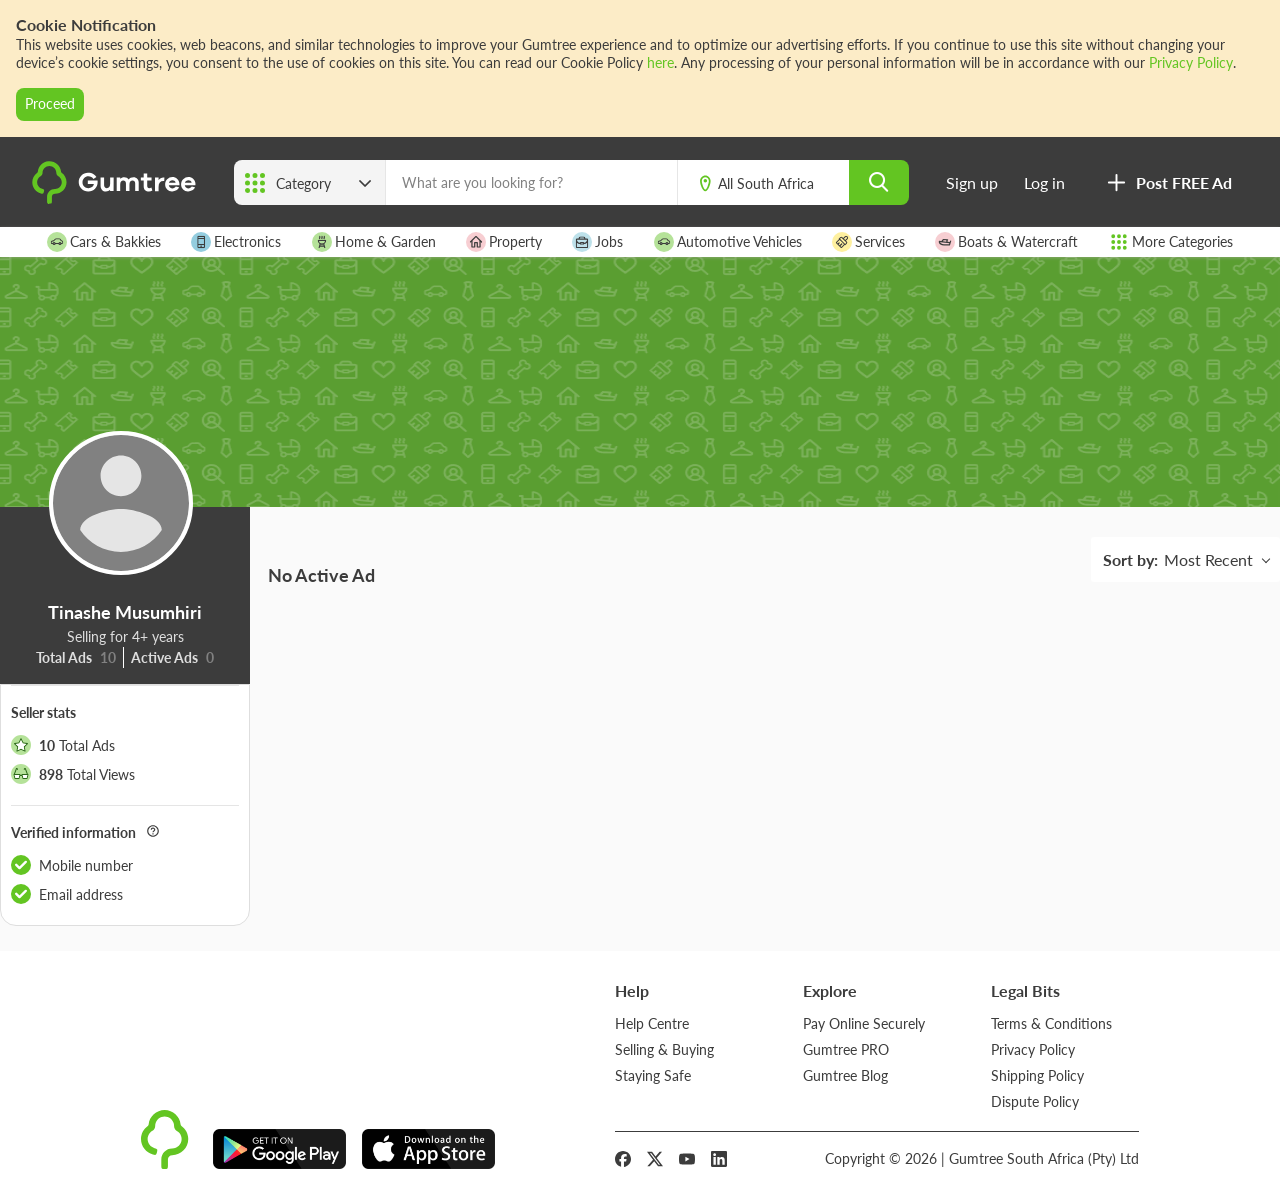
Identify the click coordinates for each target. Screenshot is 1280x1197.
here (660, 62)
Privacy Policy (1191, 62)
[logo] (117, 199)
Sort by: (1130, 559)
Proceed (50, 103)
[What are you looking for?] (531, 182)
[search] (879, 182)
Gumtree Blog (845, 1075)
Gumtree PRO (846, 1049)
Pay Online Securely (864, 1023)
